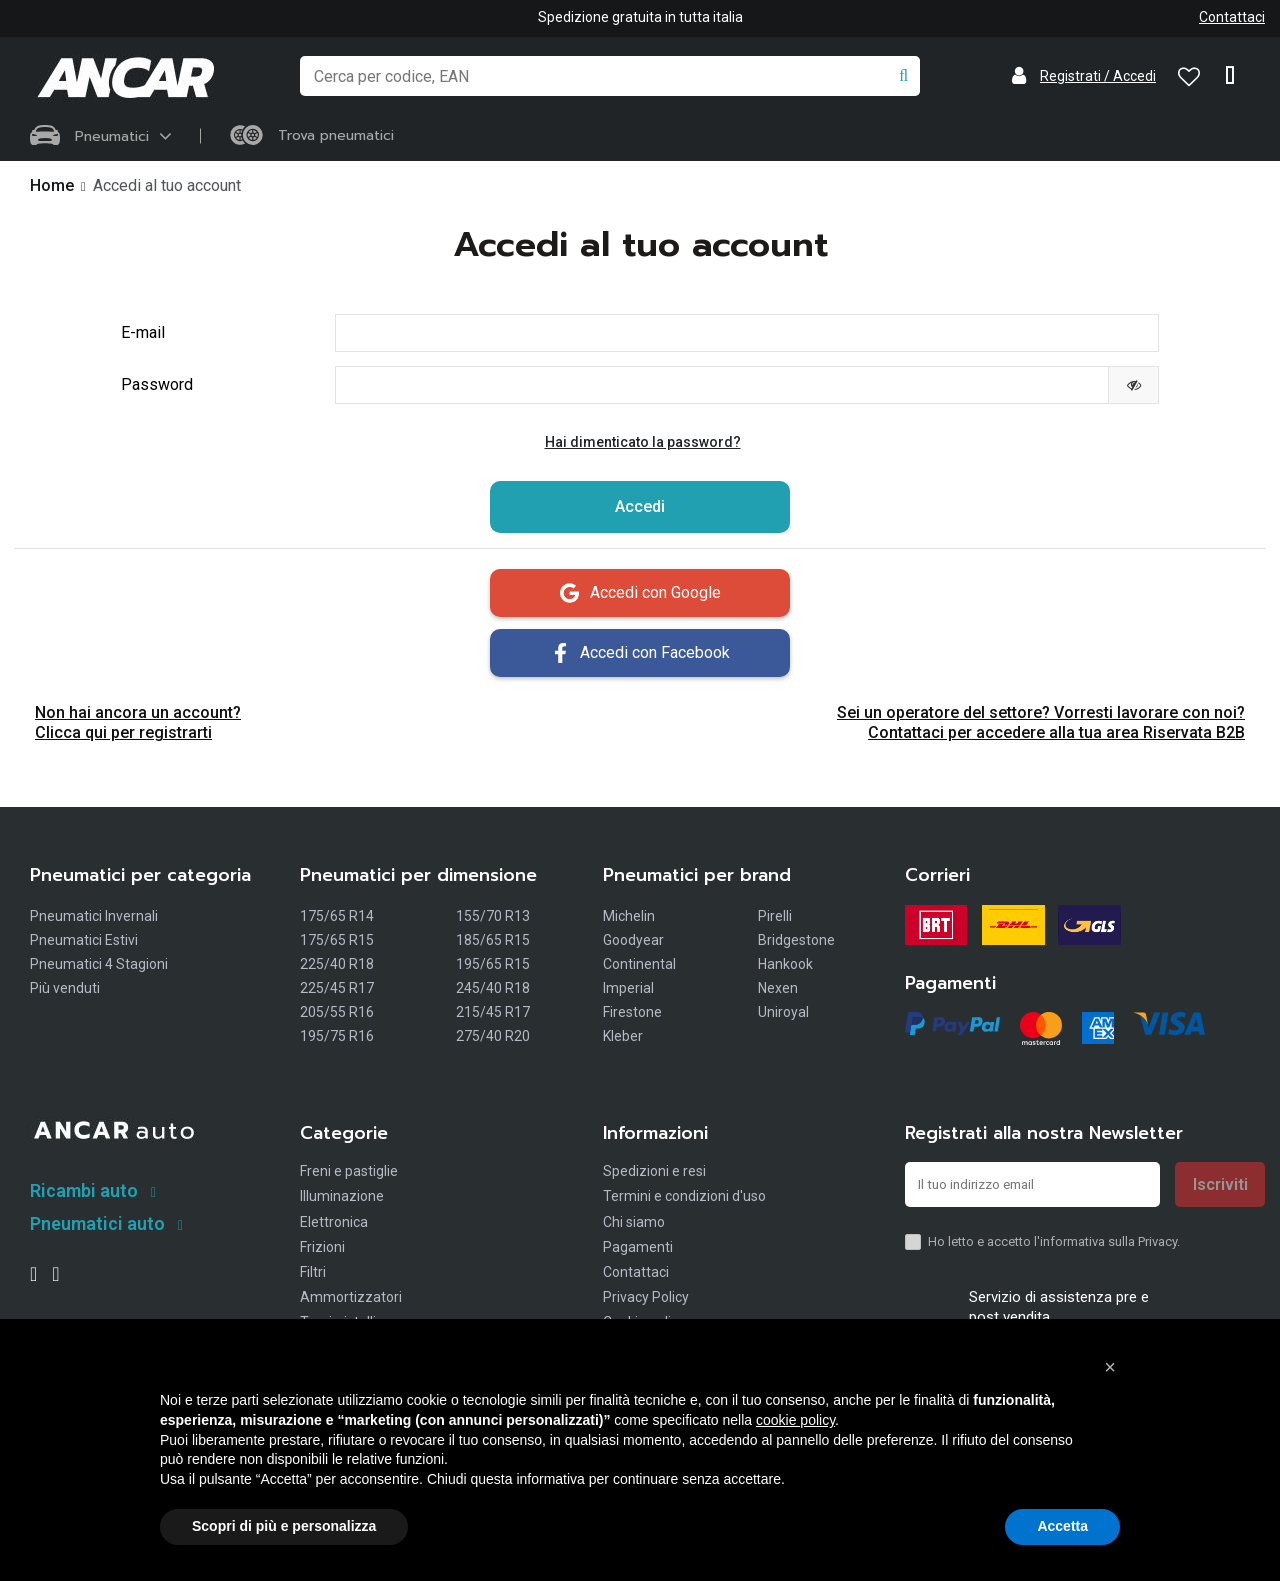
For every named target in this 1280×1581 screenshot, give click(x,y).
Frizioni (322, 1250)
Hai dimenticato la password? (643, 445)
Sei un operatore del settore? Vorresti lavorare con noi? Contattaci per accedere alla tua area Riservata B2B (1041, 725)
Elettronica (334, 1225)
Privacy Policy (646, 1300)
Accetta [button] (1062, 1526)
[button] (1110, 1367)
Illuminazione (342, 1199)
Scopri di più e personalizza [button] (284, 1526)
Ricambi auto (84, 1193)
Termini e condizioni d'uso (684, 1199)
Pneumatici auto (97, 1225)
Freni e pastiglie (349, 1174)
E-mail (143, 333)
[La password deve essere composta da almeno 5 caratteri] (722, 387)
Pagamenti (638, 1250)
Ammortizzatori (351, 1300)
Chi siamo (634, 1225)
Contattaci (1232, 17)
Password (157, 386)
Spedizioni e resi (654, 1174)
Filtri (313, 1275)
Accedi (640, 509)
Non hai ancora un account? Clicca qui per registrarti (138, 725)
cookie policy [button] (795, 1420)
